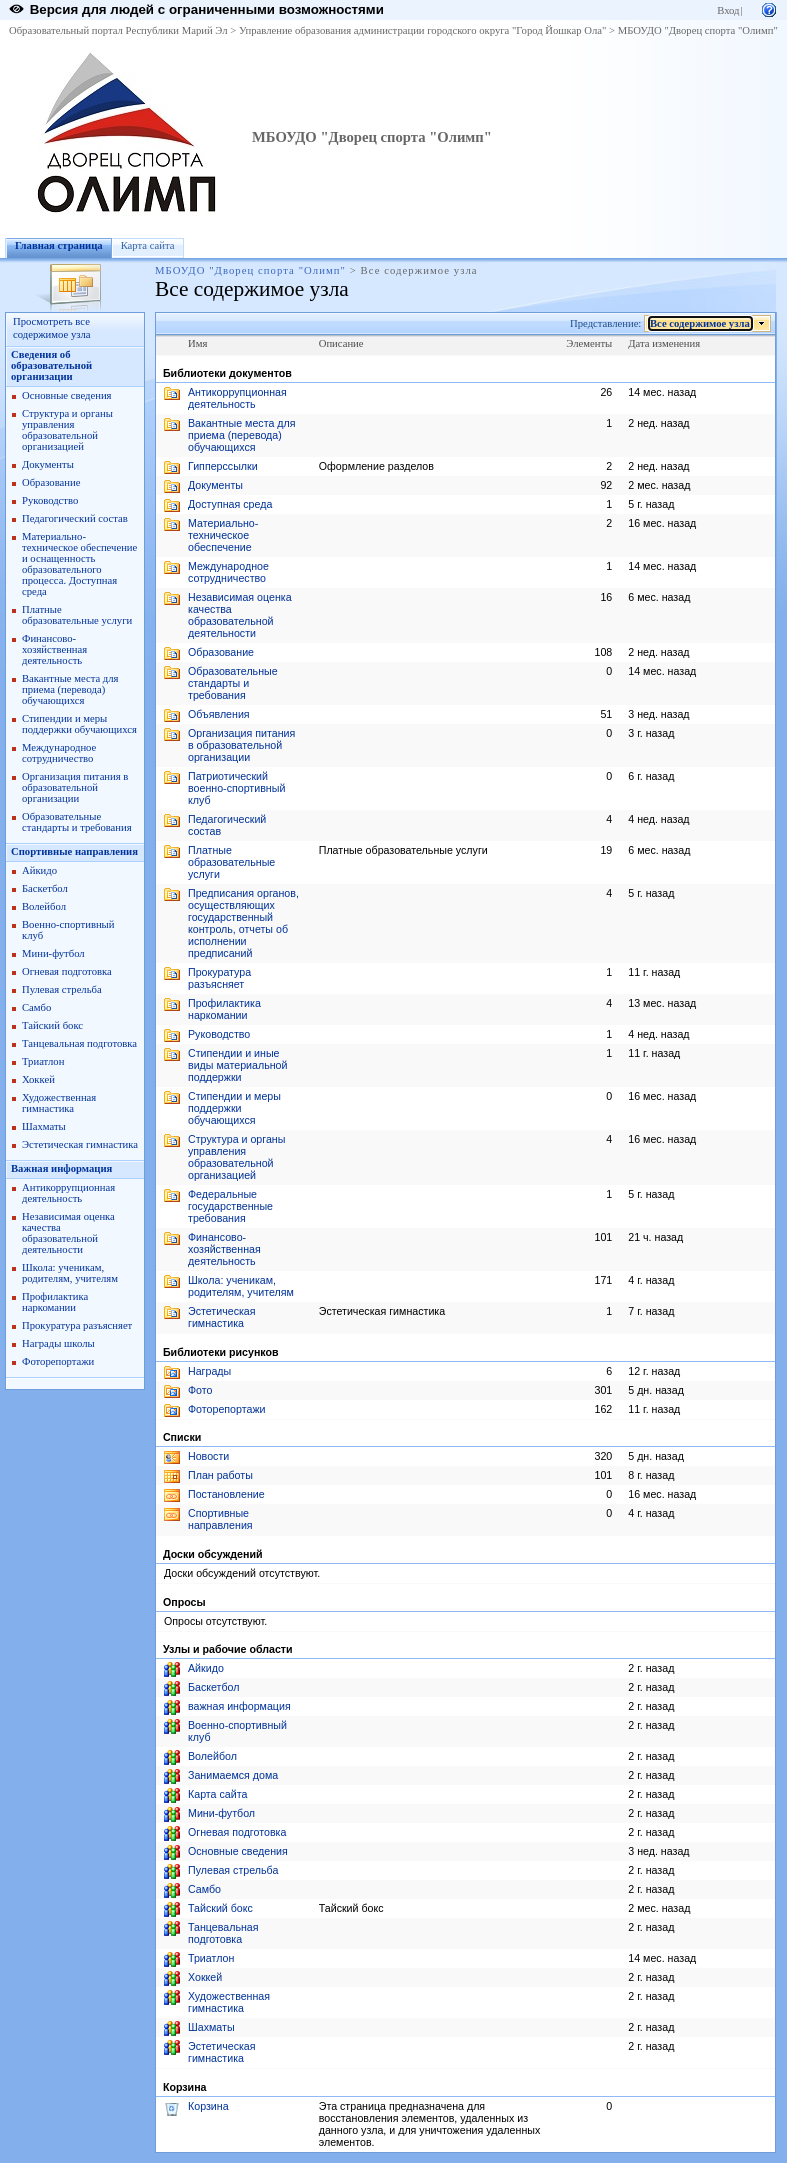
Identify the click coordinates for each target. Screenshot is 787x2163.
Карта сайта (148, 245)
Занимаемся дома (233, 1775)
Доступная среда (230, 504)
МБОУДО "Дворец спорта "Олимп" (698, 30)
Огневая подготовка (67, 971)
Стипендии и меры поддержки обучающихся (79, 724)
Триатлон (43, 1061)
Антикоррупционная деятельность (68, 1193)
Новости (208, 1456)
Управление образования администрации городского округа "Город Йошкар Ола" (423, 30)
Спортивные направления (74, 851)
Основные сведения (67, 395)
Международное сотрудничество (59, 753)
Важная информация (61, 1168)
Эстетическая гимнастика (80, 1144)
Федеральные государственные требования (230, 1206)
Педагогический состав (75, 518)
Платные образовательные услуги (77, 615)
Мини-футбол (53, 953)
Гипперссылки (223, 466)
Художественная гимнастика (59, 1103)
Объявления (219, 714)
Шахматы (44, 1126)
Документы (48, 464)
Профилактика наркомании (55, 1302)
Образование (51, 482)
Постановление (226, 1494)
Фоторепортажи (58, 1361)
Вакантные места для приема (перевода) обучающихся (70, 689)
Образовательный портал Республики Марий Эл (118, 30)
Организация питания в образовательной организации (75, 787)
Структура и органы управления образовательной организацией (67, 430)
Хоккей (38, 1079)
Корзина (208, 2106)
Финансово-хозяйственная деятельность (54, 649)
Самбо (36, 1007)
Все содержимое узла (700, 323)
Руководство (50, 500)
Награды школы (58, 1343)
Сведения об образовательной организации (51, 365)
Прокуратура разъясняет (77, 1325)
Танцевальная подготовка (79, 1043)
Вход (728, 10)
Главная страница (59, 245)
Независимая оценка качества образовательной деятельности (68, 1233)
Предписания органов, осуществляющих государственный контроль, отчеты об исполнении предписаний (243, 923)
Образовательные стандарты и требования (77, 822)
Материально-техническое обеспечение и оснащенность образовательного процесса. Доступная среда (79, 564)
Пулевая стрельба (62, 989)
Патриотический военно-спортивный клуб (236, 788)
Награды (209, 1371)
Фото (200, 1390)
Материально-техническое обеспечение (223, 535)
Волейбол (44, 906)
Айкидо (39, 870)
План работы (220, 1475)
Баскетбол (45, 888)
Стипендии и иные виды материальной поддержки (238, 1065)
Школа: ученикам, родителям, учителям (70, 1273)
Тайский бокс (52, 1025)
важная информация (239, 1706)
